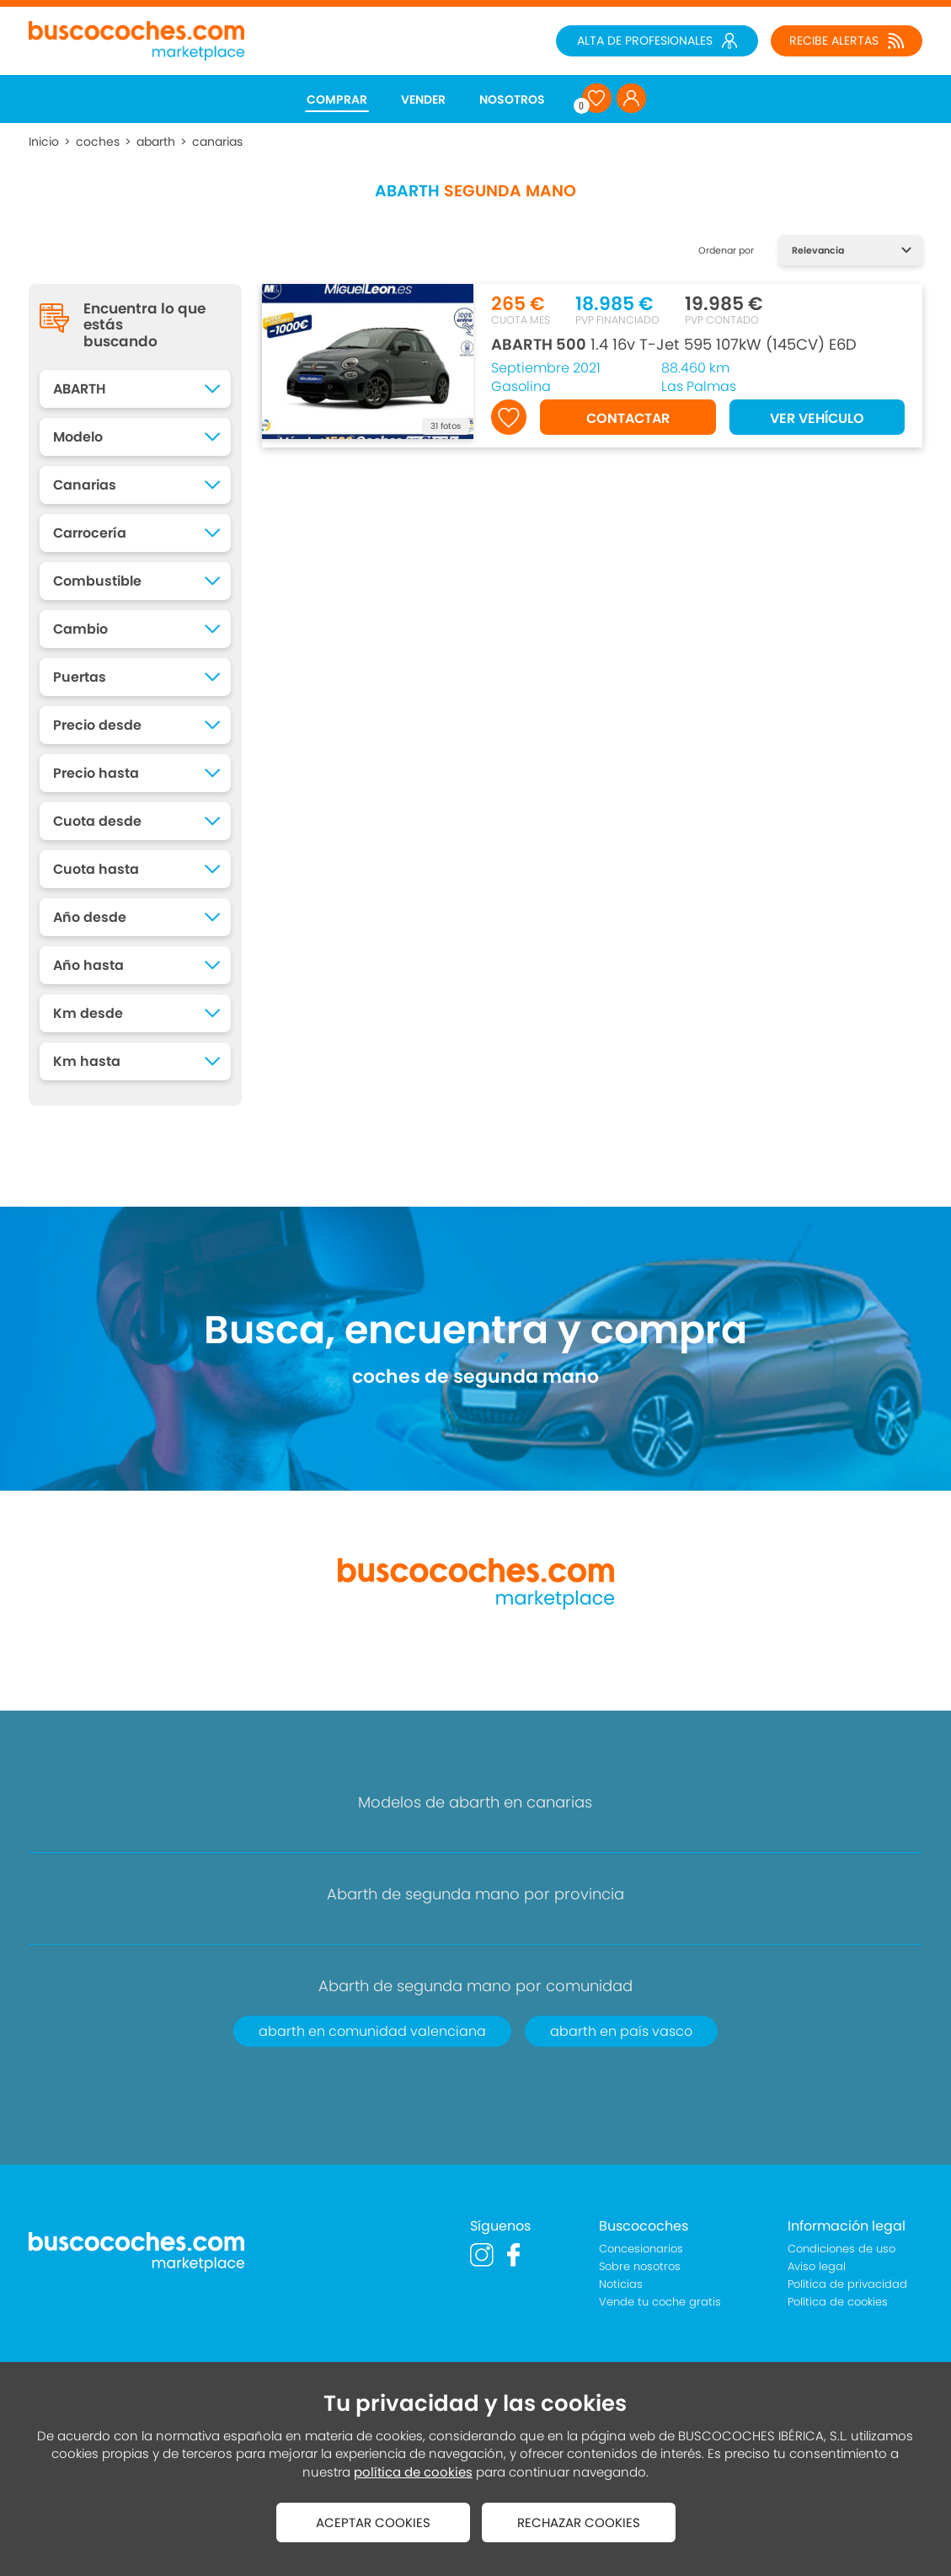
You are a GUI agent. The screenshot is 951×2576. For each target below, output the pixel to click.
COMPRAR (337, 99)
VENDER (423, 99)
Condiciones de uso (841, 2249)
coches (98, 141)
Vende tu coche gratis (660, 2302)
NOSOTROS (512, 99)
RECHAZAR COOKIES (578, 2522)
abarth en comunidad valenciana (372, 2031)
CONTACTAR (628, 418)
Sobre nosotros (640, 2266)
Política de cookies (838, 2302)
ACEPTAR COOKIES (373, 2522)
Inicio (44, 141)
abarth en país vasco (621, 2031)
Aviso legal (817, 2266)
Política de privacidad (847, 2284)
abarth (155, 141)
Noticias (621, 2284)
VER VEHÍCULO (817, 418)
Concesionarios (641, 2249)
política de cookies (413, 2472)
